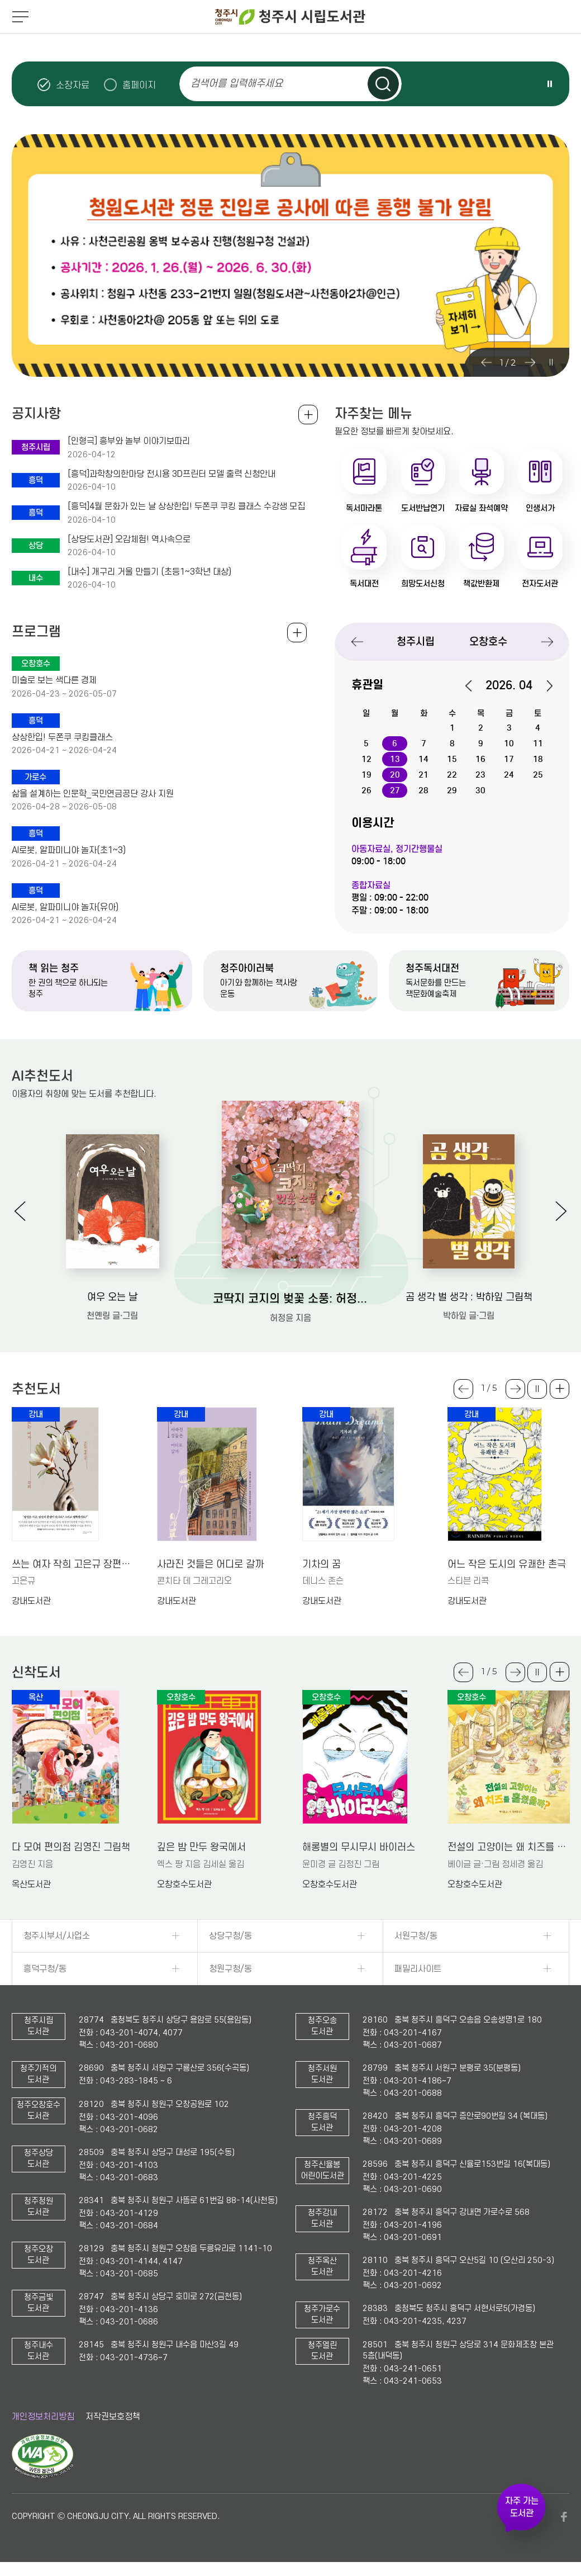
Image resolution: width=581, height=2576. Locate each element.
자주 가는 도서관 (522, 2507)
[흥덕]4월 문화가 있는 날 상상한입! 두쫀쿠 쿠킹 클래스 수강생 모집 (186, 506)
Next (529, 362)
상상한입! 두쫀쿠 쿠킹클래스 (62, 737)
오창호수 (488, 641)
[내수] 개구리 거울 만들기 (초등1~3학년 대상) (149, 572)
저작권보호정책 (112, 2417)
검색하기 (383, 84)
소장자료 (72, 85)
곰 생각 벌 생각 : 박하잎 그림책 (469, 1297)
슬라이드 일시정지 (549, 83)
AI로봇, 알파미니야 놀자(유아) (65, 907)
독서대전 (364, 584)
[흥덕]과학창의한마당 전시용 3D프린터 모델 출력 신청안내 (171, 474)
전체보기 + (297, 632)
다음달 (544, 686)
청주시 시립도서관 (290, 17)
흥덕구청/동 (44, 1969)
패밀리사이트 (417, 1969)
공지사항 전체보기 (308, 414)
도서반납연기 (423, 508)
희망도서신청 (423, 584)
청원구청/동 (230, 1969)
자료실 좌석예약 (481, 508)
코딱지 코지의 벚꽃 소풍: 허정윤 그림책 (291, 1298)
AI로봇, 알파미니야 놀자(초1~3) (69, 850)
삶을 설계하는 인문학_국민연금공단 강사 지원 (93, 794)
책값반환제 (481, 584)
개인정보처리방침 (43, 2417)
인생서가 (540, 508)
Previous (486, 362)
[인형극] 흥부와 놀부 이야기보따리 (129, 441)
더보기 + (559, 1389)
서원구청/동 (415, 1936)
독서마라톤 (364, 508)
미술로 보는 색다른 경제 (54, 680)
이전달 (474, 686)
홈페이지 (139, 85)
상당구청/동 (230, 1936)
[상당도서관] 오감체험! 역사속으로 (129, 539)
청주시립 (416, 641)
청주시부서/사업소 (56, 1936)
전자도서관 (540, 584)
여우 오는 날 (112, 1297)
